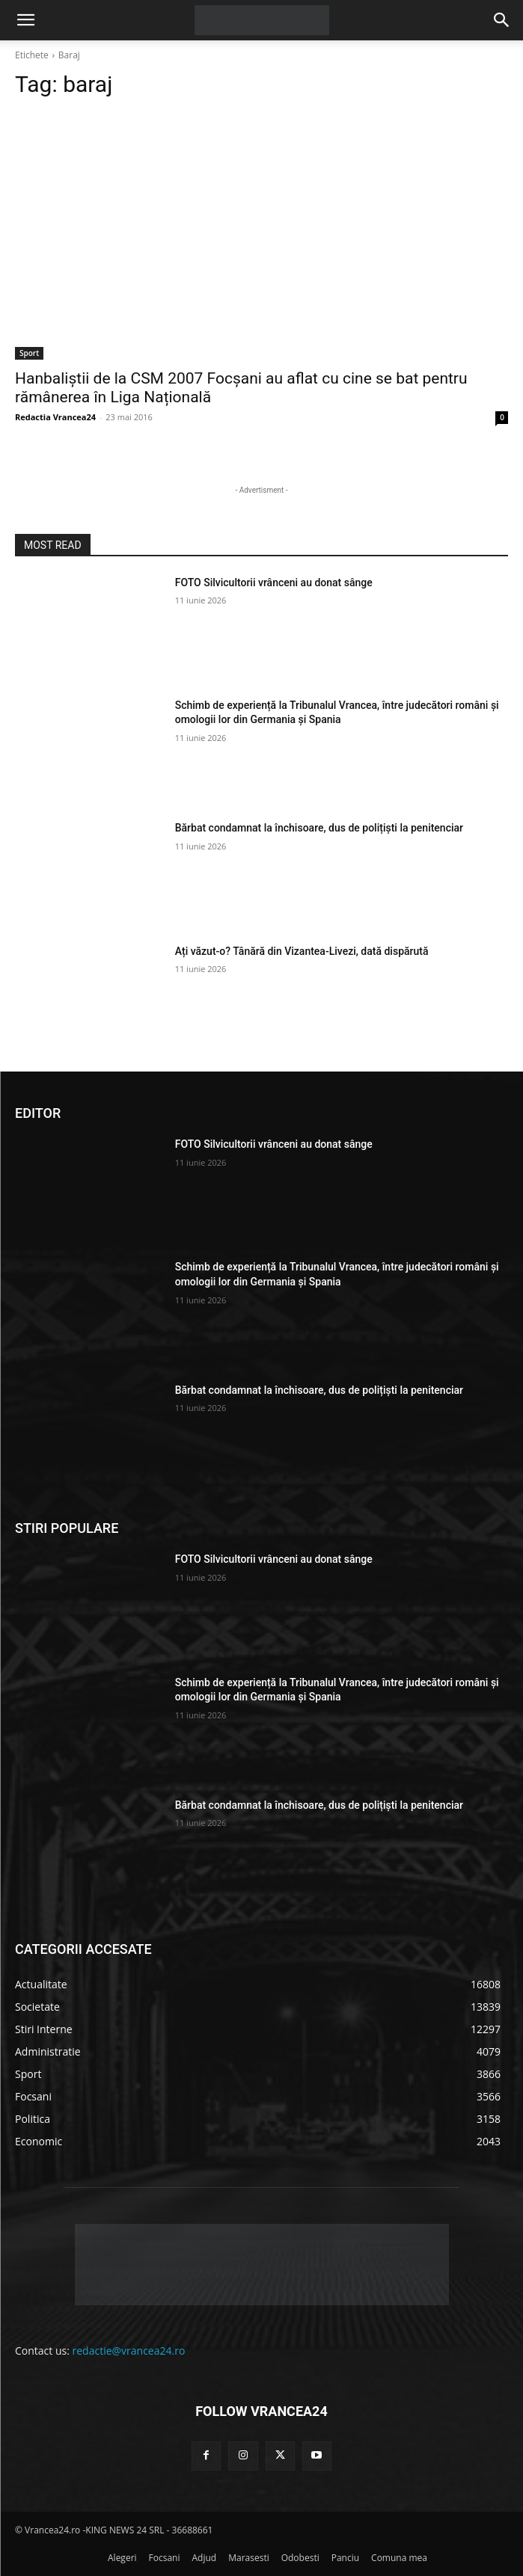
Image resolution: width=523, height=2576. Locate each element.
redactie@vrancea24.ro (129, 2350)
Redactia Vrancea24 (55, 416)
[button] (25, 20)
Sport (29, 353)
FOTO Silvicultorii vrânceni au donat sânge (274, 582)
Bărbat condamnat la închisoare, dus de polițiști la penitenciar (319, 828)
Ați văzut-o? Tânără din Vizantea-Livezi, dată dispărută (302, 951)
